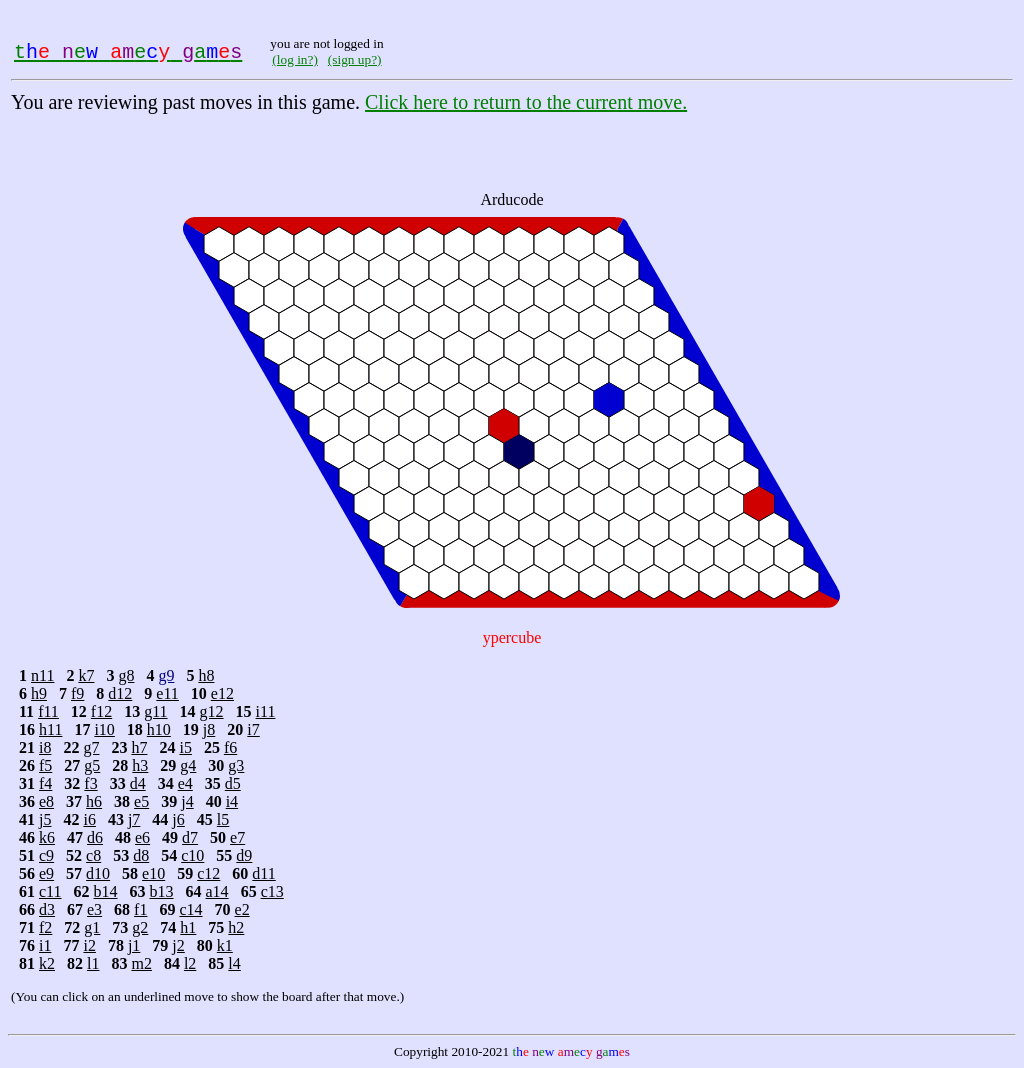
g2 (140, 927)
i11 (266, 711)
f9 (77, 693)
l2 (190, 963)
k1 (225, 945)
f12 (101, 711)
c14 (190, 909)
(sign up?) (355, 59)
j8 (209, 729)
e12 (222, 693)
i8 (45, 747)
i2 (89, 945)
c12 (208, 873)
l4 (234, 963)
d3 (47, 909)
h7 (139, 747)
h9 (39, 693)
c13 (272, 891)
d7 (190, 837)
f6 (230, 747)
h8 (206, 675)
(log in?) (295, 59)
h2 (236, 927)
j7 (134, 819)
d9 (244, 855)
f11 (48, 711)
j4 (187, 801)
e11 (167, 693)
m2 (141, 963)
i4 (232, 801)
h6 (94, 801)
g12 (212, 711)
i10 (104, 729)
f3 (90, 783)
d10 (98, 873)
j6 (178, 819)
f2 (45, 927)
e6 (142, 837)
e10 (153, 873)
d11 (263, 873)
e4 (185, 783)
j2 (178, 945)
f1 (140, 909)
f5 (45, 765)
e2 (242, 909)
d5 (233, 783)
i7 (253, 729)
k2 (47, 963)
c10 (192, 855)
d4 (138, 783)
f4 (45, 783)
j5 (45, 819)
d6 (95, 837)
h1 (188, 927)
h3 (140, 765)
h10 (159, 729)
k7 (86, 675)
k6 (47, 837)
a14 (217, 891)
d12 (120, 693)
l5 (223, 819)
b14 (106, 891)
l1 (93, 963)
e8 (46, 801)
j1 (134, 945)
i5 (185, 747)
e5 (141, 801)
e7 (237, 837)
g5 (92, 765)
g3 (236, 765)
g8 (126, 675)
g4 (188, 765)
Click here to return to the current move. (526, 102)
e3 (94, 909)
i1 (45, 945)
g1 (92, 927)
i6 (89, 819)
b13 (162, 891)
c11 (50, 891)
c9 (46, 855)
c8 (93, 855)
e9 (46, 873)
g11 (155, 711)
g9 (166, 675)
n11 (42, 675)
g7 (91, 747)
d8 (141, 855)
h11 (50, 729)
